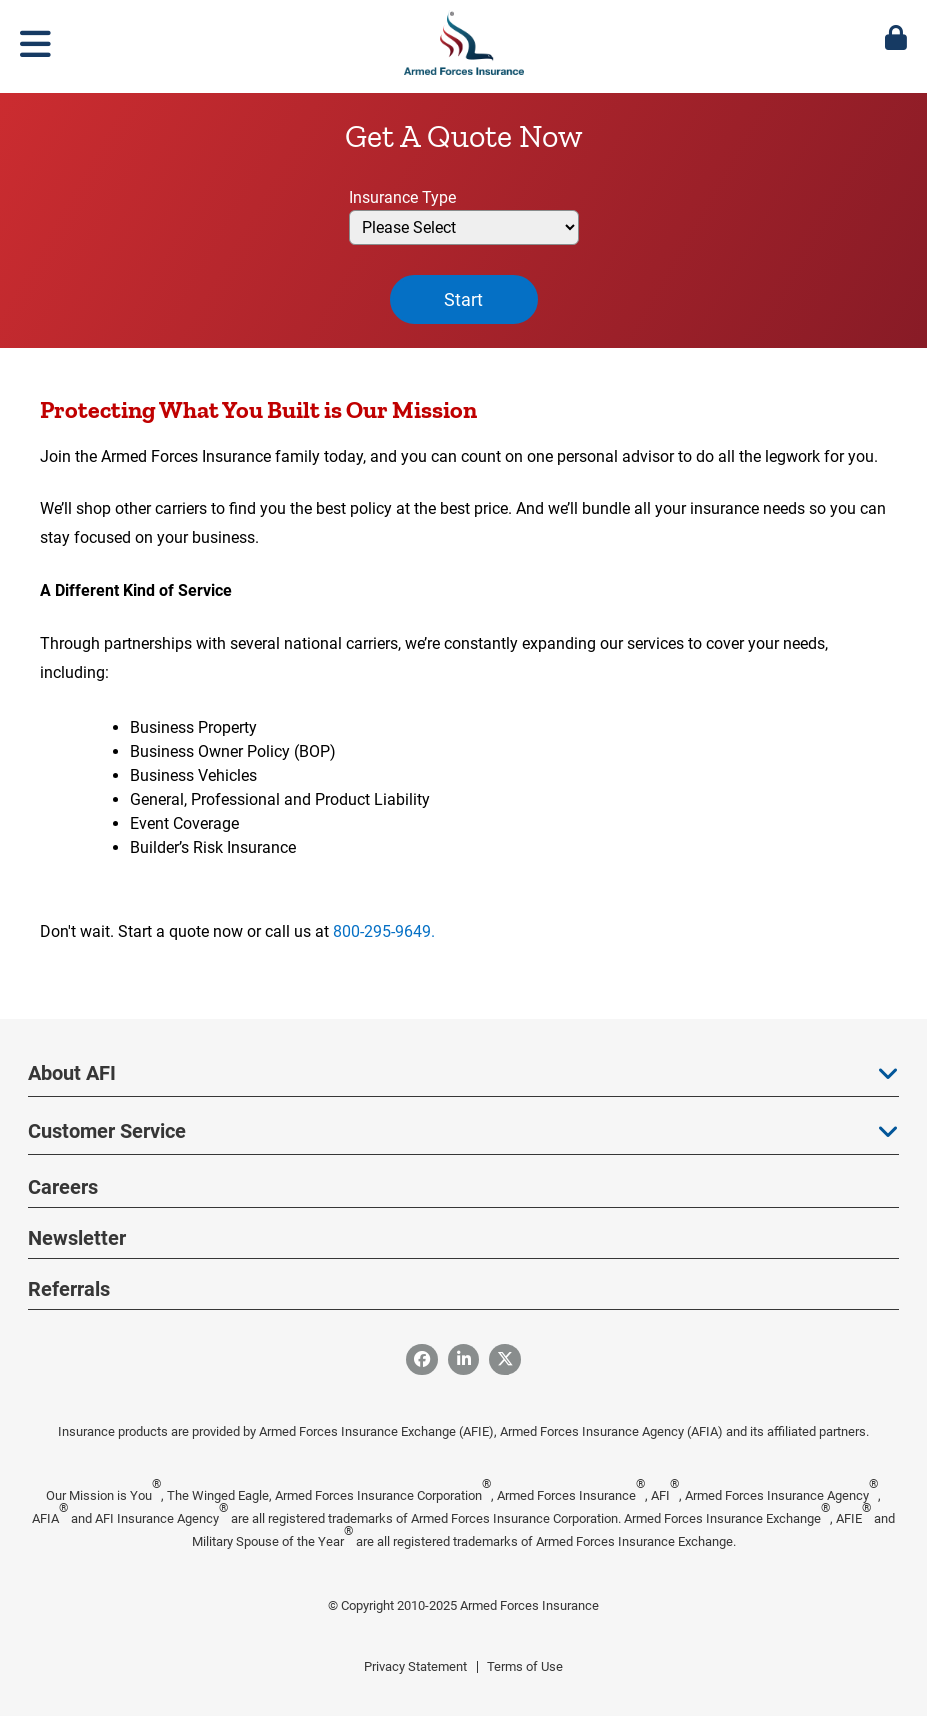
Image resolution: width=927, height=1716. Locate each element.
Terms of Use (525, 1666)
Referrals (69, 1289)
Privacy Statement (415, 1666)
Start (463, 299)
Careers (63, 1187)
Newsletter (77, 1238)
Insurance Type (402, 197)
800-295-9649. (384, 931)
